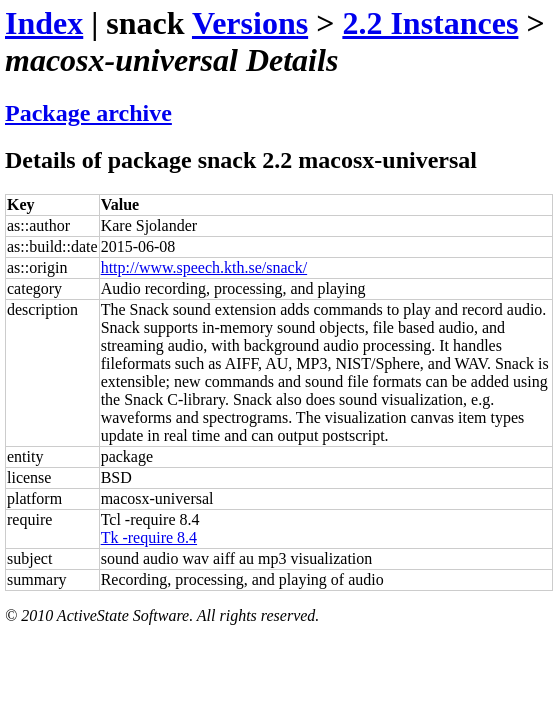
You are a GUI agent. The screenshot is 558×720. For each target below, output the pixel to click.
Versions (250, 23)
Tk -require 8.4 (149, 537)
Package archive (88, 113)
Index (44, 23)
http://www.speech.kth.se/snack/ (204, 267)
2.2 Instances (430, 23)
